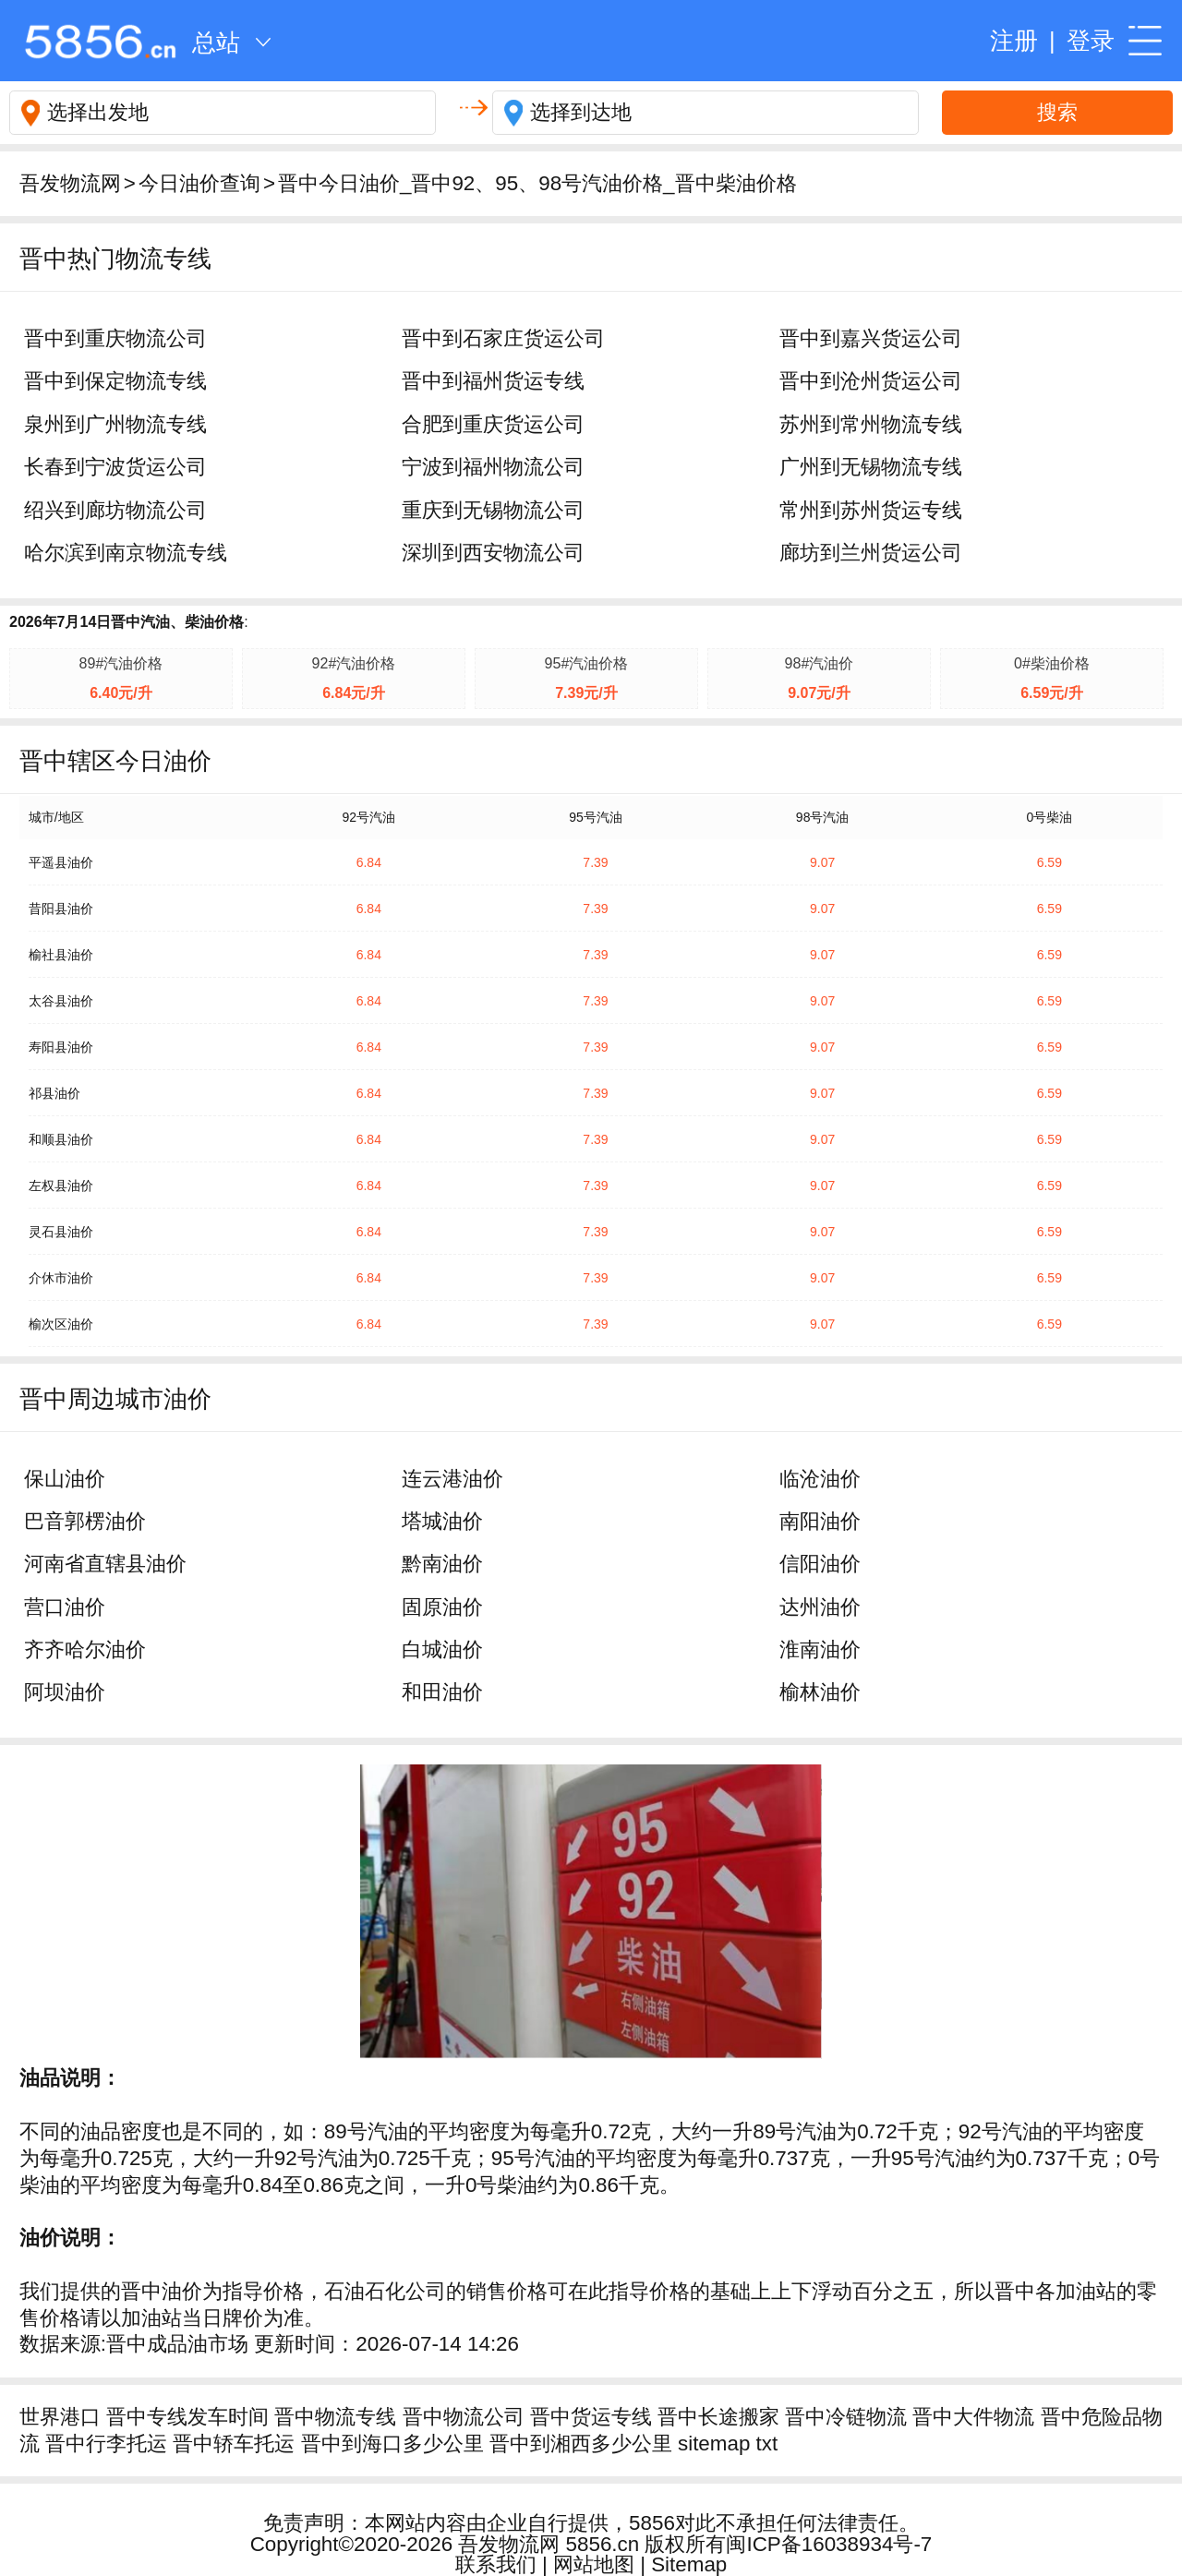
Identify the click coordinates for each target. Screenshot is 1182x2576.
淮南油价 (820, 1649)
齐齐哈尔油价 (85, 1649)
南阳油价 (820, 1521)
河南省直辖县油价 (105, 1563)
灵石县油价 (61, 1231)
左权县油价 (61, 1185)
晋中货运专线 (591, 2416)
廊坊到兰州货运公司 (870, 552)
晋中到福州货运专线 (493, 380)
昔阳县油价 (61, 908)
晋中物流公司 (464, 2416)
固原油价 (442, 1607)
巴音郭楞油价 (85, 1521)
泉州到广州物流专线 (115, 424)
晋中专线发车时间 (187, 2416)
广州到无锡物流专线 (870, 466)
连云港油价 (452, 1478)
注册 (1014, 41)
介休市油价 (61, 1277)
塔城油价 (442, 1521)
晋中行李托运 (106, 2443)
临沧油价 (820, 1478)
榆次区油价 (61, 1324)
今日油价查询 (199, 183)
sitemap (714, 2443)
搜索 (1057, 112)
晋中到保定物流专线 (115, 380)
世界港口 (60, 2416)
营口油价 (64, 1607)
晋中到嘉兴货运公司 (870, 338)
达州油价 (820, 1607)
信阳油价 (820, 1563)
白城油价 (442, 1649)
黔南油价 (442, 1563)
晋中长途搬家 (718, 2416)
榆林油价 (820, 1691)
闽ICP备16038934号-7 (829, 2544)
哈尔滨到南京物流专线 (125, 552)
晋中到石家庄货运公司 (503, 338)
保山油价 (64, 1478)
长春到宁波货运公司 (115, 466)
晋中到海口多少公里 (392, 2443)
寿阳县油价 (61, 1047)
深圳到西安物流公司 (493, 552)
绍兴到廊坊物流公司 (115, 510)
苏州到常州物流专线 (870, 424)
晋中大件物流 (973, 2416)
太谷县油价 (61, 1000)
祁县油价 (54, 1093)
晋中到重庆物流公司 (115, 338)
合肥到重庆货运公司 (493, 424)
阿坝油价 (64, 1691)
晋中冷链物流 (846, 2416)
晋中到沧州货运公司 (870, 380)
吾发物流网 (70, 183)
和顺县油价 (61, 1139)
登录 (1091, 41)
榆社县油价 (61, 954)
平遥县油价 (61, 862)
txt (767, 2443)
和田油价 (442, 1691)
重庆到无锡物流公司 (493, 510)
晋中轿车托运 (234, 2443)
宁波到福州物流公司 (493, 466)
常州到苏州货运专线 (870, 510)
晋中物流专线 (335, 2416)
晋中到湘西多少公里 (580, 2443)
